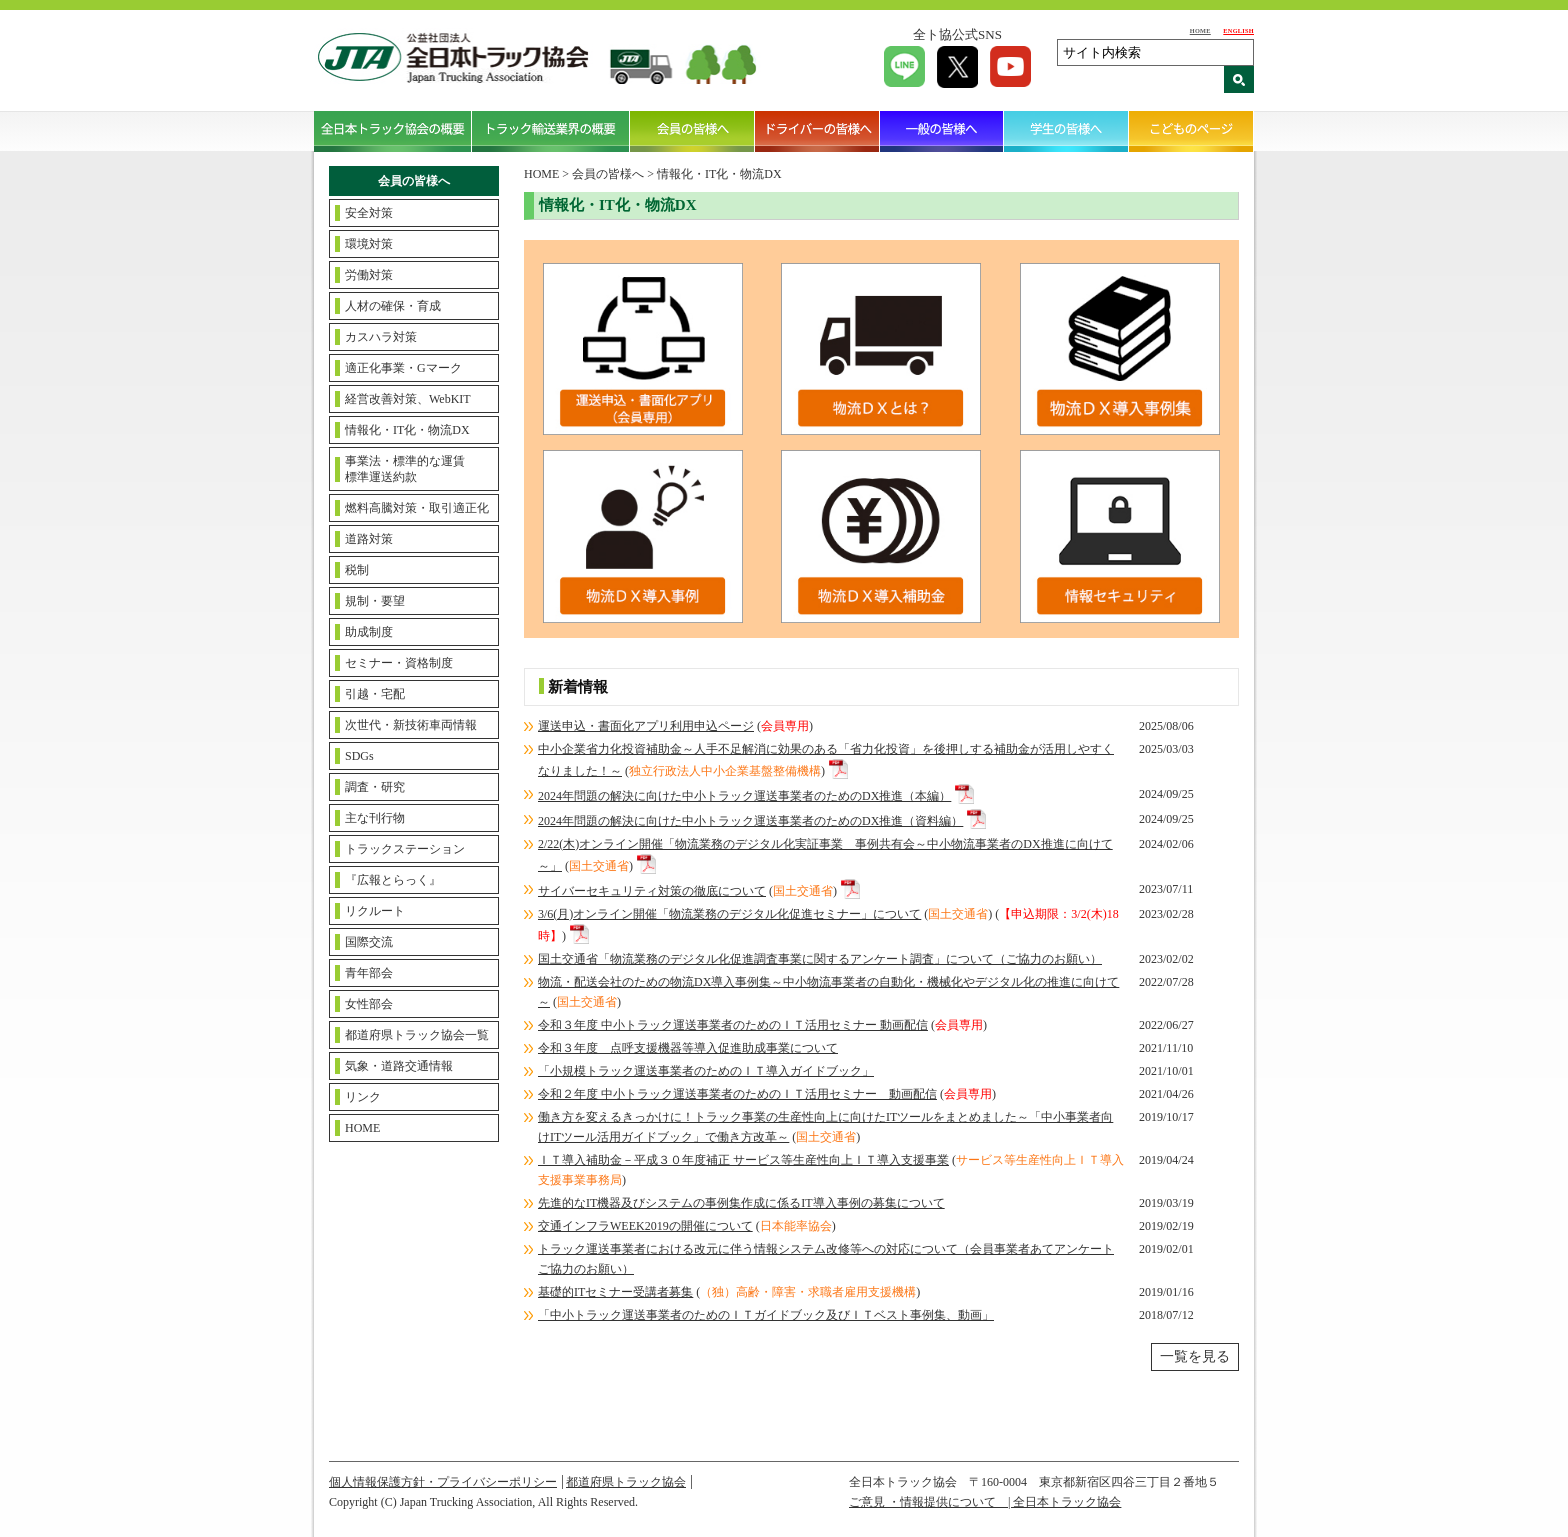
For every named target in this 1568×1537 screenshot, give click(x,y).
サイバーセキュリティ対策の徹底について (652, 891)
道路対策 (369, 539)
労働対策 (369, 275)
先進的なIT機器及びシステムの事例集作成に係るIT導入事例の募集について (741, 1203)
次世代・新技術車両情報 (411, 725)
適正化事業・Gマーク (403, 368)
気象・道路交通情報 (399, 1066)
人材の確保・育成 (393, 306)
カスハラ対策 (381, 337)
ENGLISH (1238, 30)
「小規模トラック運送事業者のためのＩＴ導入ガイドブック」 (706, 1071)
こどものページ (1191, 131)
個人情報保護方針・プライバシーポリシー (443, 1482)
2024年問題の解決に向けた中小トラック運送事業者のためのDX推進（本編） (744, 796)
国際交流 (369, 942)
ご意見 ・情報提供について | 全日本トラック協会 (985, 1502)
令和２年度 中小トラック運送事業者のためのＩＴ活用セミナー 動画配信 (737, 1094)
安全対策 (369, 213)
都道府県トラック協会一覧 (417, 1035)
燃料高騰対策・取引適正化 (417, 508)
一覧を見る (1195, 1356)
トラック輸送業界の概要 (551, 131)
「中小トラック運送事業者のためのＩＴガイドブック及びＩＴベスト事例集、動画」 (766, 1315)
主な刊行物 (375, 818)
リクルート (375, 911)
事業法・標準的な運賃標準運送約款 (405, 469)
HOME (1200, 30)
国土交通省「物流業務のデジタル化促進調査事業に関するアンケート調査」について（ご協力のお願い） (820, 959)
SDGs (359, 756)
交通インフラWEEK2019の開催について (645, 1226)
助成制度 (369, 632)
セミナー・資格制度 (399, 663)
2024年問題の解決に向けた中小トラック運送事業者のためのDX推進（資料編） (750, 821)
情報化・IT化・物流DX (407, 430)
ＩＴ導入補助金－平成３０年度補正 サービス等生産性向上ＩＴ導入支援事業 (743, 1160)
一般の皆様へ (942, 131)
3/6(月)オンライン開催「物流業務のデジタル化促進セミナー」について (729, 914)
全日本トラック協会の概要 (393, 131)
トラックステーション (405, 849)
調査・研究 (375, 787)
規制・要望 (375, 601)
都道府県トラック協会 (626, 1482)
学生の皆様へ (1066, 131)
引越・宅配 (375, 694)
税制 (357, 570)
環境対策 (369, 244)
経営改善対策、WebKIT (408, 399)
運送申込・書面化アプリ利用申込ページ (646, 726)
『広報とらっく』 (393, 880)
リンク (363, 1097)
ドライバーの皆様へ (817, 131)
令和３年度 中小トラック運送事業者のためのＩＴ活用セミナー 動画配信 (733, 1025)
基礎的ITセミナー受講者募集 (615, 1292)
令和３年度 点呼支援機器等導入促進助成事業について (688, 1048)
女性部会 (369, 1004)
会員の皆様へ (692, 131)
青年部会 (369, 973)
